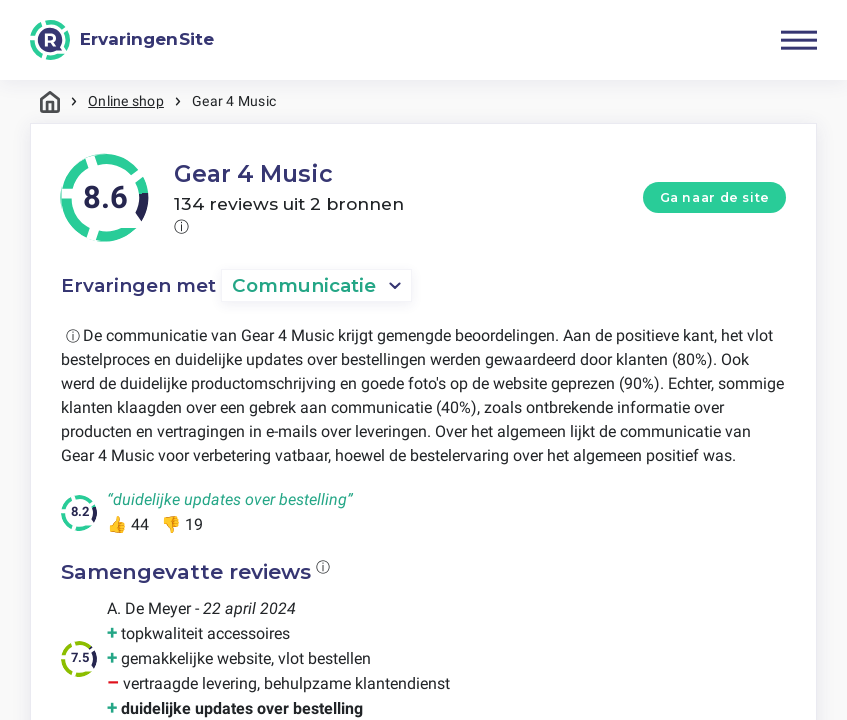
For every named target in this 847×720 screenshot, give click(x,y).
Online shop (126, 101)
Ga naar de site (715, 197)
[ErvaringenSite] (122, 40)
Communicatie (304, 285)
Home (50, 101)
